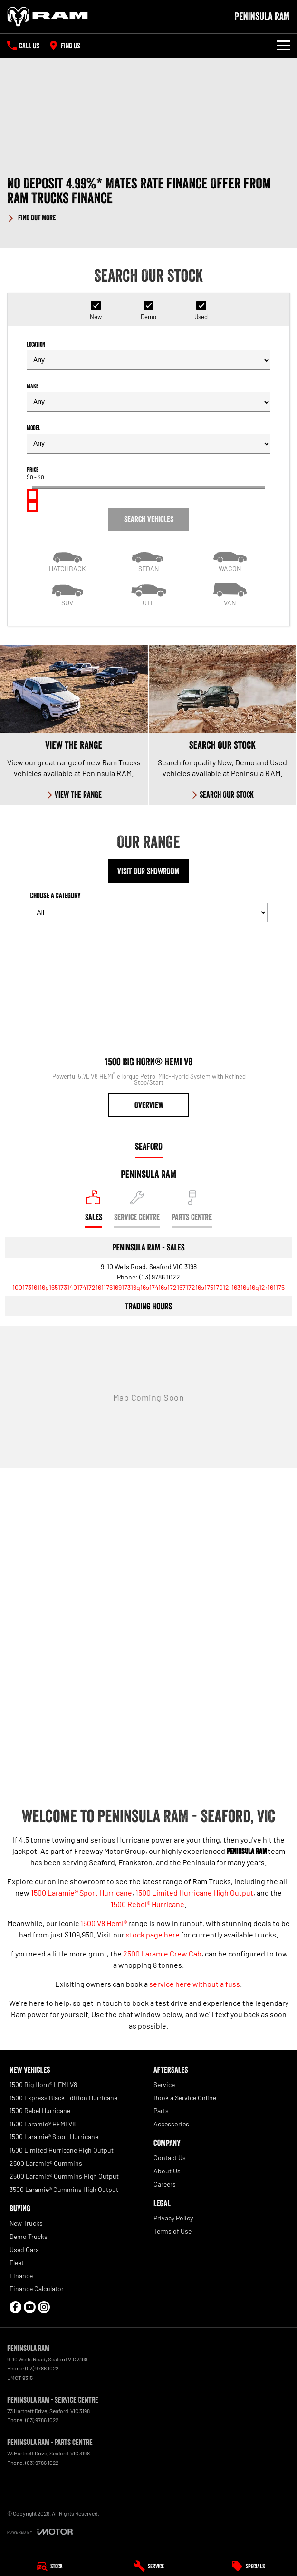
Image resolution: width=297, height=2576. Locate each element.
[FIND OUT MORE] (31, 216)
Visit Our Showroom (148, 871)
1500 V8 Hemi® (103, 1922)
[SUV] (67, 593)
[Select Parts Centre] (192, 1209)
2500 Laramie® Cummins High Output (64, 2176)
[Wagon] (229, 559)
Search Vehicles (148, 519)
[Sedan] (148, 559)
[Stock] (49, 2566)
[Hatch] (67, 559)
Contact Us (169, 2157)
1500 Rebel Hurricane (40, 2110)
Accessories (171, 2124)
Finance (21, 2276)
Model (148, 439)
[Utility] (148, 593)
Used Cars (24, 2250)
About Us (167, 2171)
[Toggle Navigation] (283, 45)
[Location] (93, 1209)
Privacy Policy (173, 2218)
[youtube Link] (30, 2307)
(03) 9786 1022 (159, 1277)
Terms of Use (172, 2231)
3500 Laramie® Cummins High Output (64, 2189)
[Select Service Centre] (137, 1209)
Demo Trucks (29, 2236)
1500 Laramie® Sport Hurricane (81, 1892)
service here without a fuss (194, 1983)
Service (164, 2084)
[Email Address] (148, 1287)
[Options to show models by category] (149, 912)
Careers (164, 2184)
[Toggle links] (40, 2531)
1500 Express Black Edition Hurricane (63, 2098)
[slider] (32, 495)
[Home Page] (47, 16)
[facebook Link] (15, 2307)
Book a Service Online (184, 2098)
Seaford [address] (149, 1146)
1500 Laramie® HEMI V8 (43, 2124)
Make (148, 397)
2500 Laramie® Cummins (46, 2163)
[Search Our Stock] (223, 725)
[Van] (229, 593)
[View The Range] (74, 725)
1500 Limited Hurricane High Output (194, 1892)
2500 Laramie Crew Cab (162, 1953)
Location (148, 355)
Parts (161, 2110)
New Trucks (26, 2223)
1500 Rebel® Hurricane (147, 1903)
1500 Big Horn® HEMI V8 (43, 2084)
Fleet (17, 2262)
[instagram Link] (44, 2307)
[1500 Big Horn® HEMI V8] (149, 1023)
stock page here (153, 1934)
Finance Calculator (37, 2289)
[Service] (148, 2566)
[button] (148, 199)
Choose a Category (149, 906)
